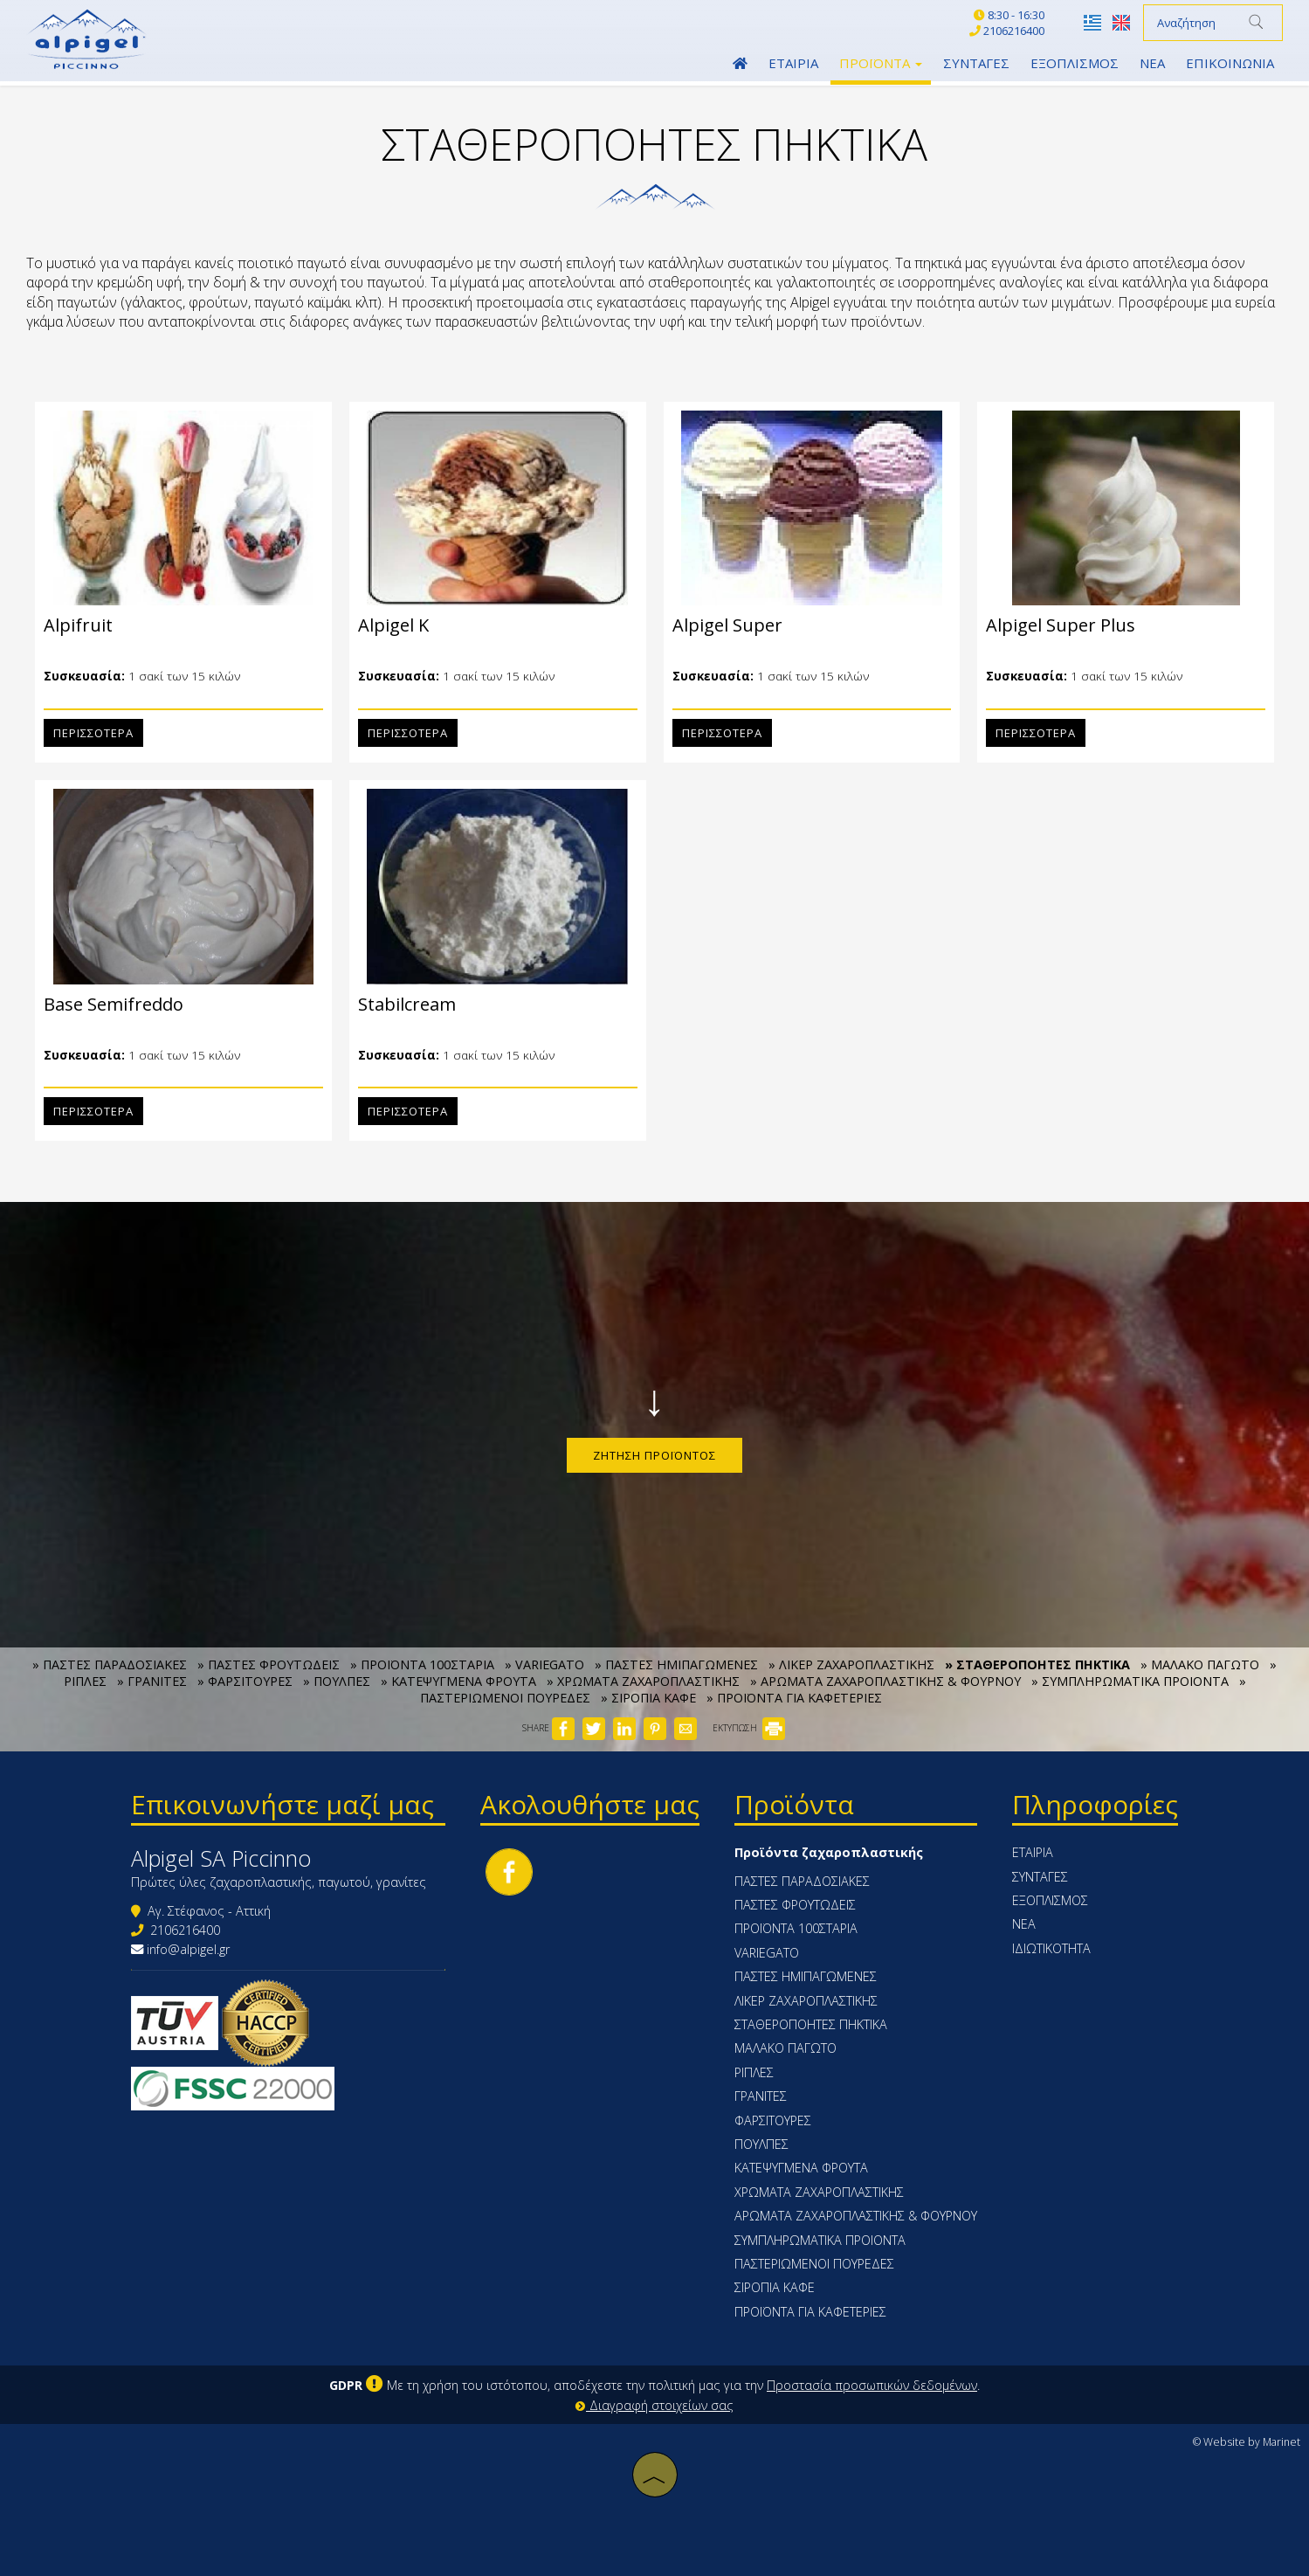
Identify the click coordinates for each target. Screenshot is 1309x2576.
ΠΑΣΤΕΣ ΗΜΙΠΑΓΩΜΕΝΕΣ (805, 1976)
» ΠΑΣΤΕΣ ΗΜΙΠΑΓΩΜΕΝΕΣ (676, 1664)
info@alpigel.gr (188, 1949)
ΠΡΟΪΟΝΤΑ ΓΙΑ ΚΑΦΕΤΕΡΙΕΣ (810, 2311)
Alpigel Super (720, 625)
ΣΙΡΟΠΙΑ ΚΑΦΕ (774, 2287)
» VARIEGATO (544, 1664)
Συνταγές (976, 63)
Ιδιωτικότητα (1051, 1948)
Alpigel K (386, 625)
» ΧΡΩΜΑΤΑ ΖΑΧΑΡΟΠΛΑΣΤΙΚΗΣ (643, 1681)
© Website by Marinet (1246, 2441)
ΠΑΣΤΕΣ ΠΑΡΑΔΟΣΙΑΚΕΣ (802, 1881)
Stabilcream (400, 1004)
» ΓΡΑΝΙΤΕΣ (152, 1681)
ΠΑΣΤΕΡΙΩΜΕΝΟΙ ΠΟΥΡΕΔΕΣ (814, 2263)
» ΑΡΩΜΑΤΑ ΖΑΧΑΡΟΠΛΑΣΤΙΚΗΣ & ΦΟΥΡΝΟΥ (885, 1681)
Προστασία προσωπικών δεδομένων (872, 2385)
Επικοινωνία (1230, 63)
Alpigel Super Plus (1053, 625)
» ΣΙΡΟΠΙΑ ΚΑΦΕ (648, 1697)
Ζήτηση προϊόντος (654, 1455)
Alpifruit (71, 625)
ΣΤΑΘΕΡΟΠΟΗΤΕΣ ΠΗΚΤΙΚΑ (810, 2024)
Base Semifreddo (106, 1004)
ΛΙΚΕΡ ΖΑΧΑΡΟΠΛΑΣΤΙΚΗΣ (806, 2000)
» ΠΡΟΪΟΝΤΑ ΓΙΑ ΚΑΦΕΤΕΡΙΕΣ (794, 1697)
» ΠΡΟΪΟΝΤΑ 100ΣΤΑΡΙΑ (422, 1664)
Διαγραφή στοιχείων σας (654, 2405)
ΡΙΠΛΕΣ (754, 2072)
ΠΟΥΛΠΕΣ (761, 2144)
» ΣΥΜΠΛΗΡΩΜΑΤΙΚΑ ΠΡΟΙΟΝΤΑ (1130, 1681)
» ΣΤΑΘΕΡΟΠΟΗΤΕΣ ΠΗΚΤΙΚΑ (1037, 1664)
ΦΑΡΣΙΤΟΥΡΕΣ (772, 2120)
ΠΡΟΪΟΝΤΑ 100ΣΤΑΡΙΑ (796, 1928)
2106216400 (185, 1930)
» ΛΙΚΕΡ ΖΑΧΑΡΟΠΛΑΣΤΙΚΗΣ (851, 1664)
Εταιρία (793, 63)
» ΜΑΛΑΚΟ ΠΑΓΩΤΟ (1199, 1664)
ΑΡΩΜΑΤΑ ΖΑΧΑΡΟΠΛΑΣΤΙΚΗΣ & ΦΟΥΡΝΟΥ (855, 2215)
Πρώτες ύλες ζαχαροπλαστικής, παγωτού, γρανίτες (278, 1882)
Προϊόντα (880, 63)
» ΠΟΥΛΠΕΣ (336, 1681)
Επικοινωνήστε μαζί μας (282, 1804)
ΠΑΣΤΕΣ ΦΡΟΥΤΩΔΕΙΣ (795, 1904)
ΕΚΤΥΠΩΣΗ (749, 1728)
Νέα (1152, 63)
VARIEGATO (766, 1952)
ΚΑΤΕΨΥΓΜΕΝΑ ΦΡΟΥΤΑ (801, 2167)
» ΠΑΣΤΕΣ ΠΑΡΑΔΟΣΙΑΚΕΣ (109, 1664)
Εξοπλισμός (1074, 63)
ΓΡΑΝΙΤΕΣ (760, 2096)
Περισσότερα (86, 733)
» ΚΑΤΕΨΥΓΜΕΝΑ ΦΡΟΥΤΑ (458, 1681)
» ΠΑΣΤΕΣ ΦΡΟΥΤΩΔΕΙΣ (268, 1664)
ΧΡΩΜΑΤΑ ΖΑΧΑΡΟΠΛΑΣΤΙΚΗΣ (819, 2192)
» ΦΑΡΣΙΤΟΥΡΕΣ (245, 1681)
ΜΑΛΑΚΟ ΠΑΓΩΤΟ (785, 2048)
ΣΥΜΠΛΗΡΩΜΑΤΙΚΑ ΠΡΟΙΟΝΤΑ (820, 2240)
